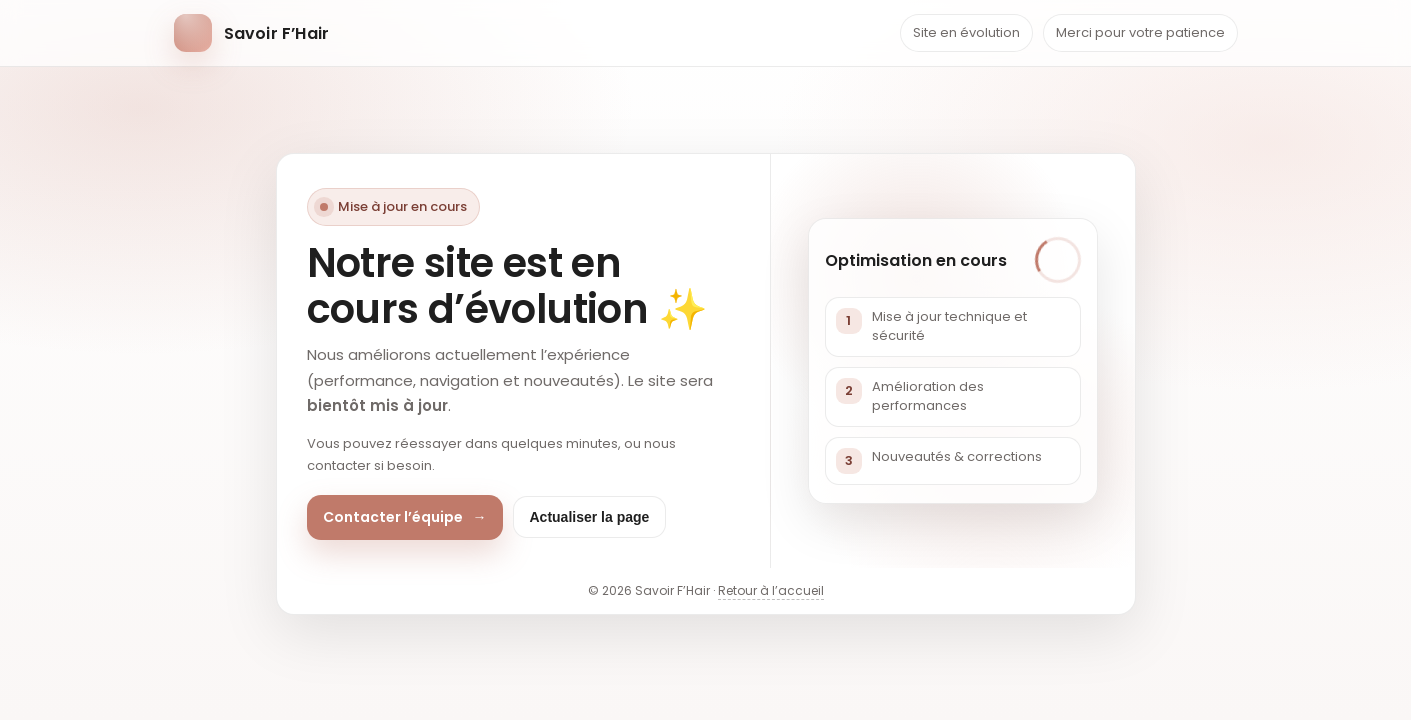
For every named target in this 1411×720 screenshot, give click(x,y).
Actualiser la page (590, 517)
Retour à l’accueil (771, 590)
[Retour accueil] (252, 33)
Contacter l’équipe (405, 517)
